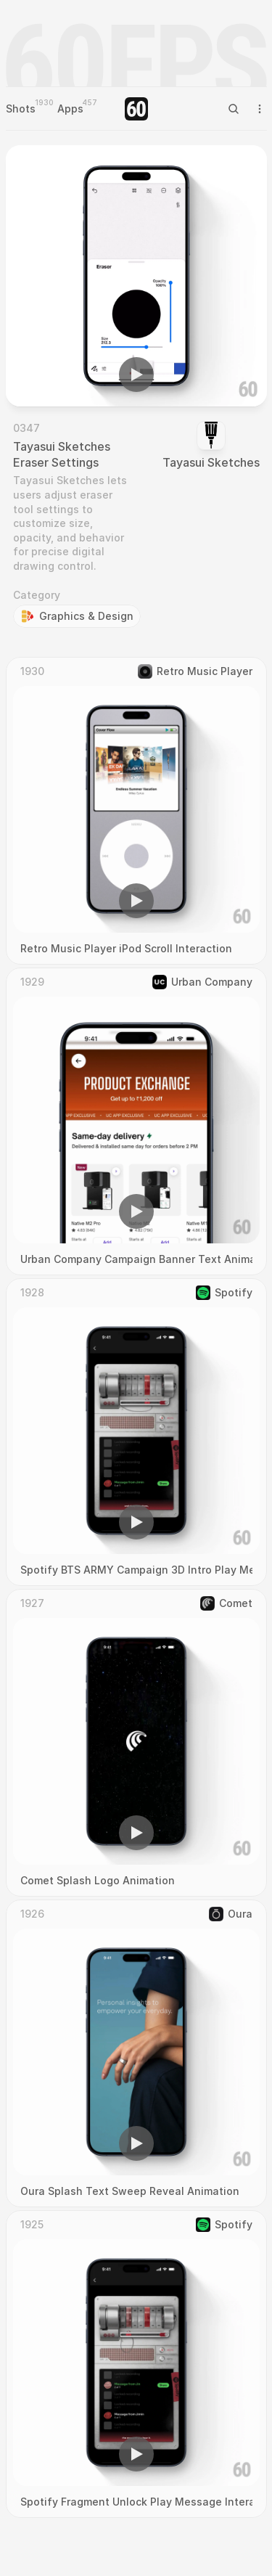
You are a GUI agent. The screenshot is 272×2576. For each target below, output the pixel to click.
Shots (21, 108)
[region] (136, 275)
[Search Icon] (233, 109)
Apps (70, 108)
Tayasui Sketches (211, 462)
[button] (136, 374)
